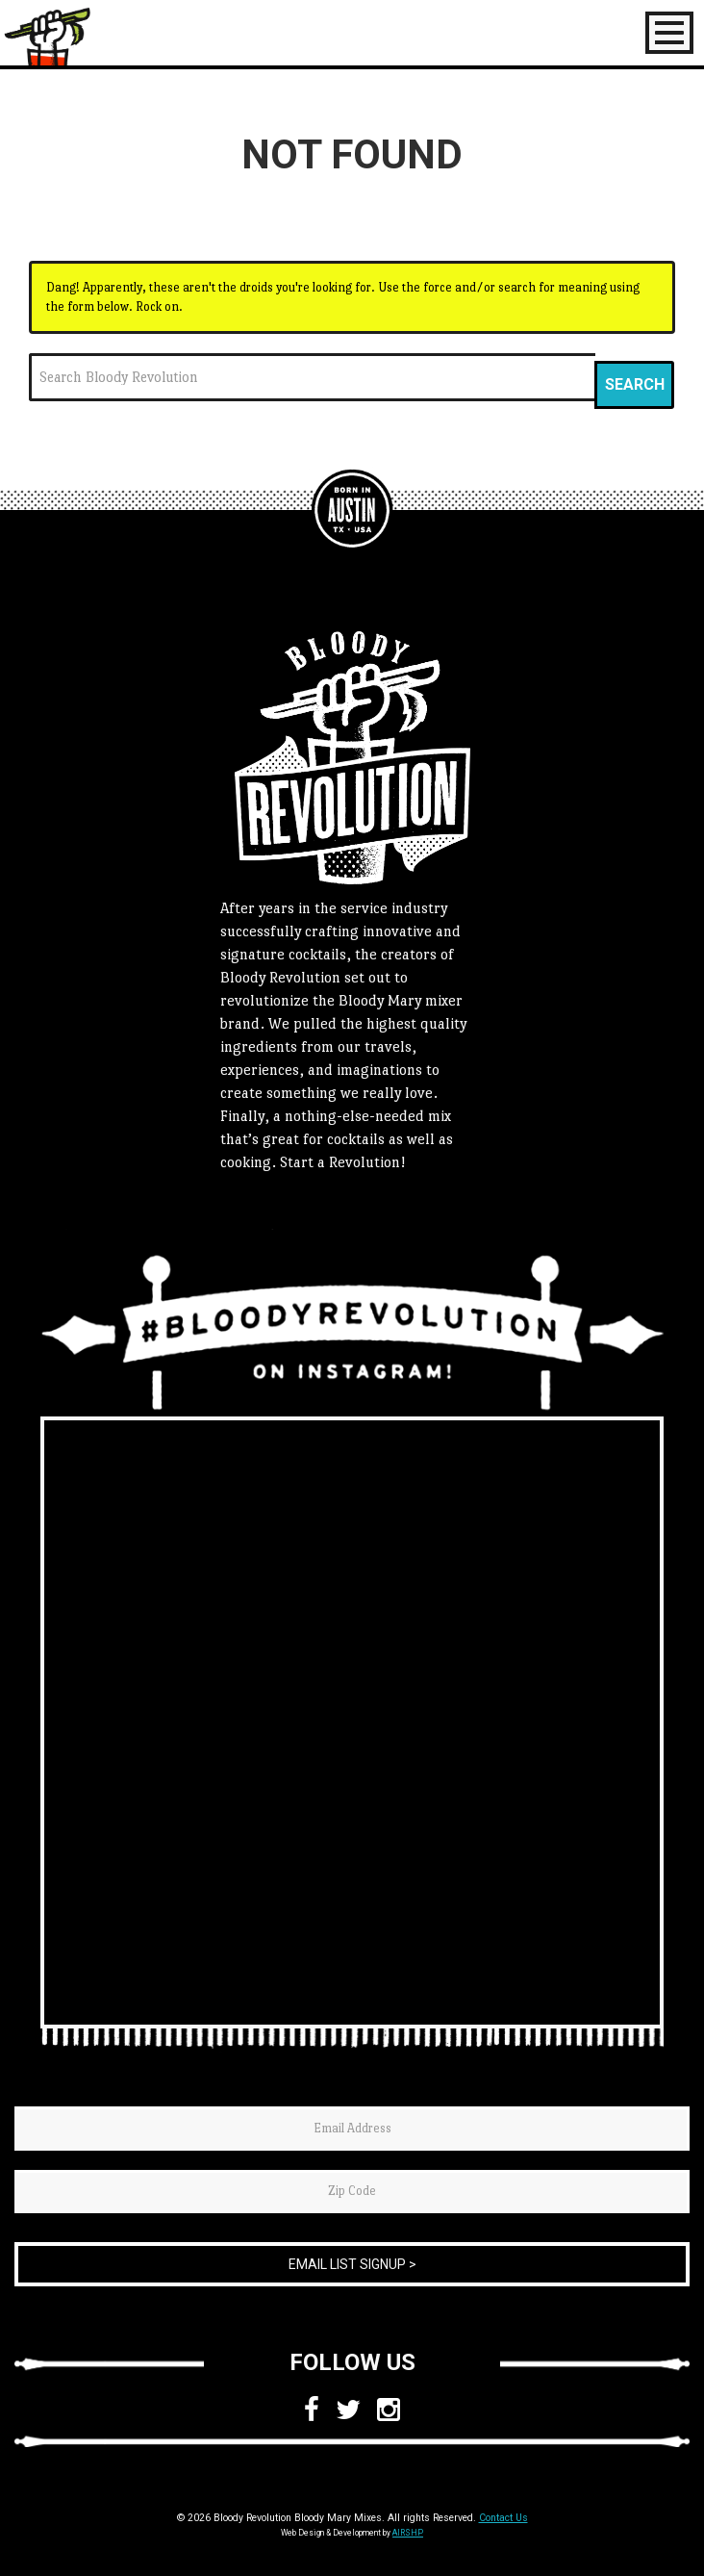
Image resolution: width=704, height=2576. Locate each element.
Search (635, 384)
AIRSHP (407, 2533)
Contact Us (503, 2518)
